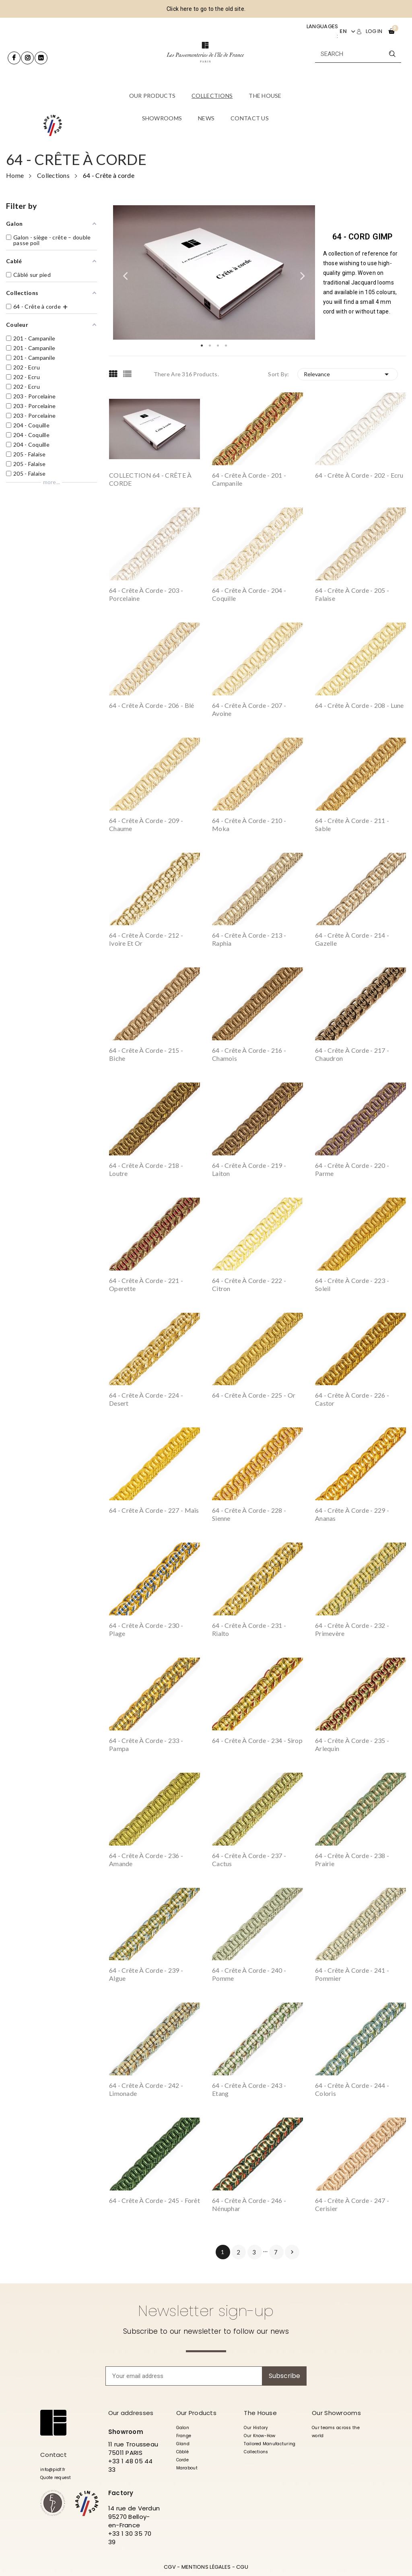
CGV (170, 2567)
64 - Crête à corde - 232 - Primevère (352, 1629)
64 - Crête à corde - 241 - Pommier (352, 1974)
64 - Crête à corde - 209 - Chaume (146, 824)
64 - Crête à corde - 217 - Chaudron (352, 1054)
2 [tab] (210, 346)
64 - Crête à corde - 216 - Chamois (249, 1054)
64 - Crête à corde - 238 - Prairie (352, 1859)
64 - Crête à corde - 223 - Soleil (352, 1284)
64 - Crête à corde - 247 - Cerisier (352, 2204)
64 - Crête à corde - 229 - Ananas (352, 1514)
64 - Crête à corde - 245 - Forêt (154, 2200)
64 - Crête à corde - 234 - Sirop (257, 1740)
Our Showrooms (336, 2413)
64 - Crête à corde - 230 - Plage (146, 1629)
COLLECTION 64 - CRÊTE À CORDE (150, 479)
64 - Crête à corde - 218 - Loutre (146, 1169)
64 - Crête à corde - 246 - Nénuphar (249, 2204)
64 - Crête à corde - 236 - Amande (146, 1859)
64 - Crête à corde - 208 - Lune (359, 705)
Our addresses (131, 2413)
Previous (125, 272)
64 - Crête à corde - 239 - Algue (146, 1974)
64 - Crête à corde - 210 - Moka (249, 824)
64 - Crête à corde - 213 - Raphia (249, 939)
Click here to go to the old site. (206, 9)
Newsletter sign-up (206, 2310)
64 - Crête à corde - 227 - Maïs (154, 1510)
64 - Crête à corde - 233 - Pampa (146, 1744)
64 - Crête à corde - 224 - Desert (146, 1399)
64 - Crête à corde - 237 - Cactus (249, 1859)
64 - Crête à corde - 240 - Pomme (249, 1974)
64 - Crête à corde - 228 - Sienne (249, 1514)
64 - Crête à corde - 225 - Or (253, 1395)
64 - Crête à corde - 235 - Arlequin (352, 1744)
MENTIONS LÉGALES (206, 2567)
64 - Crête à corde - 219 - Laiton (249, 1169)
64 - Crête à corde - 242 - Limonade (146, 2089)
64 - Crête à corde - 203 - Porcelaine (146, 594)
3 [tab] (218, 346)
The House (260, 2413)
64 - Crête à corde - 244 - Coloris (352, 2089)
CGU (242, 2567)
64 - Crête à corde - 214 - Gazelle (352, 939)
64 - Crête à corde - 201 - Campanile (249, 479)
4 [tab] (226, 346)
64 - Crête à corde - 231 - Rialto (249, 1629)
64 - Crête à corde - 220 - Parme (352, 1169)
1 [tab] (202, 346)
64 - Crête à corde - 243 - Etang (249, 2089)
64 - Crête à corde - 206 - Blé (151, 705)
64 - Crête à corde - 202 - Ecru (359, 475)
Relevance (348, 374)
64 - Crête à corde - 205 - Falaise (352, 594)
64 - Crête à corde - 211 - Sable (352, 824)
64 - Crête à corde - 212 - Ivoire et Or (146, 939)
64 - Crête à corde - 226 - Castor (352, 1399)
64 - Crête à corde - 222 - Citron (249, 1284)
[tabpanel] (214, 272)
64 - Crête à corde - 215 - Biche (146, 1054)
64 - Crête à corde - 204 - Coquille (249, 594)
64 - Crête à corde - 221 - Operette (146, 1284)
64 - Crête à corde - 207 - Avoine (249, 709)
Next (303, 272)
